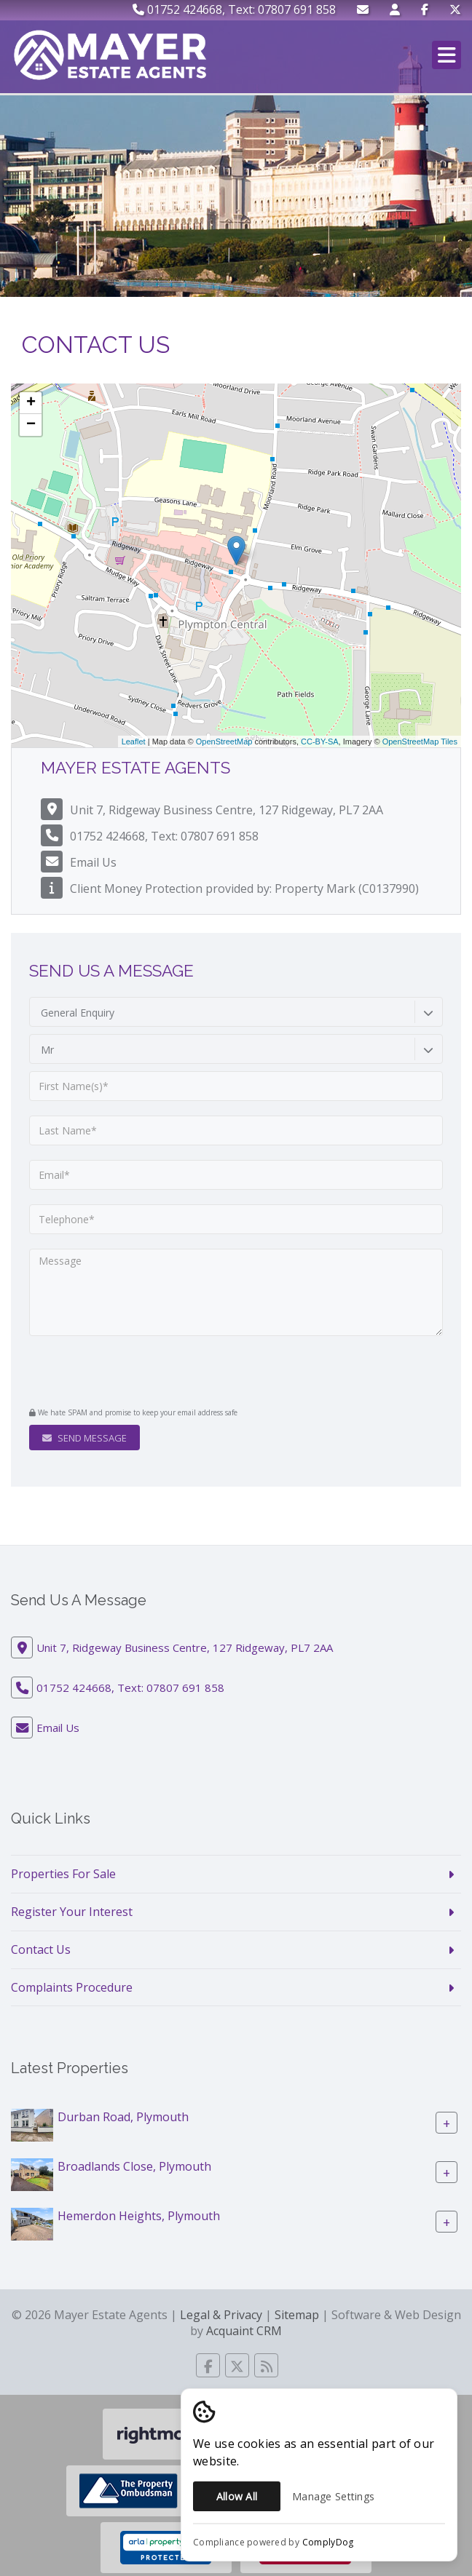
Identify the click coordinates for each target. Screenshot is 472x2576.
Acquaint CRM (244, 2331)
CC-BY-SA (320, 741)
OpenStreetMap (224, 741)
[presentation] (117, 1373)
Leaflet (134, 741)
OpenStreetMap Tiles (419, 741)
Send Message (84, 1437)
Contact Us (41, 1949)
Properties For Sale (63, 1874)
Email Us (93, 862)
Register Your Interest (72, 1912)
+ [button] (31, 403)
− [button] (31, 425)
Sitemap (297, 2315)
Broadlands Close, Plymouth (134, 2166)
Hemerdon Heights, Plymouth (139, 2216)
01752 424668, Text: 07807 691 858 (234, 9)
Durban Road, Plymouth (123, 2117)
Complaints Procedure (72, 1987)
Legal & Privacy (221, 2315)
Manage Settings (333, 2496)
